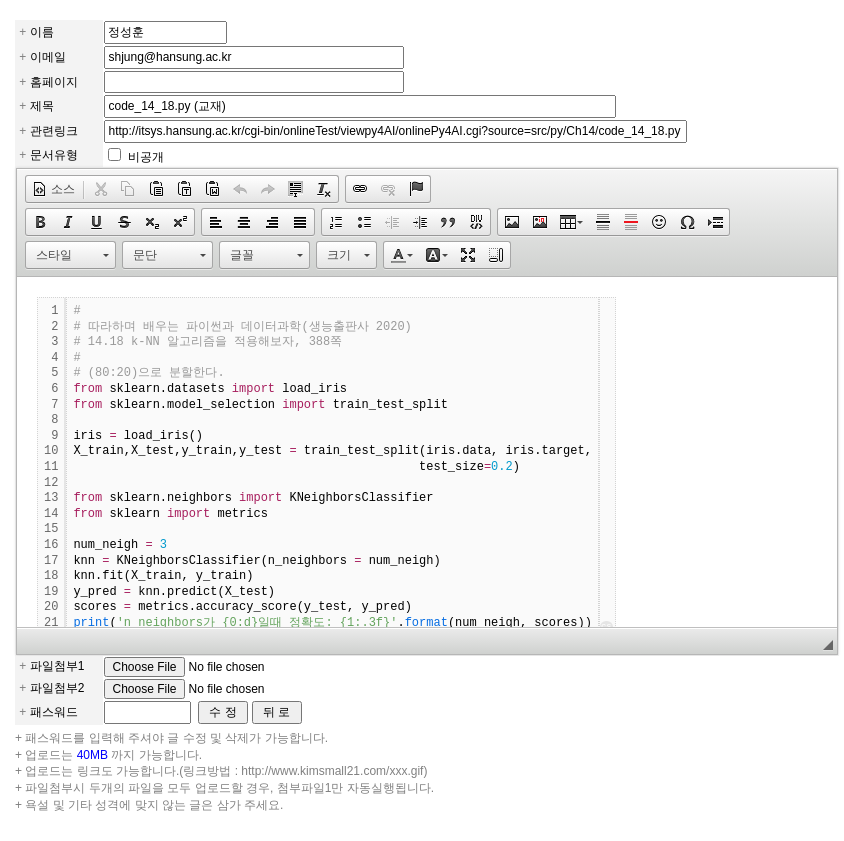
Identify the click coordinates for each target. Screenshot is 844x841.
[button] (53, 189)
